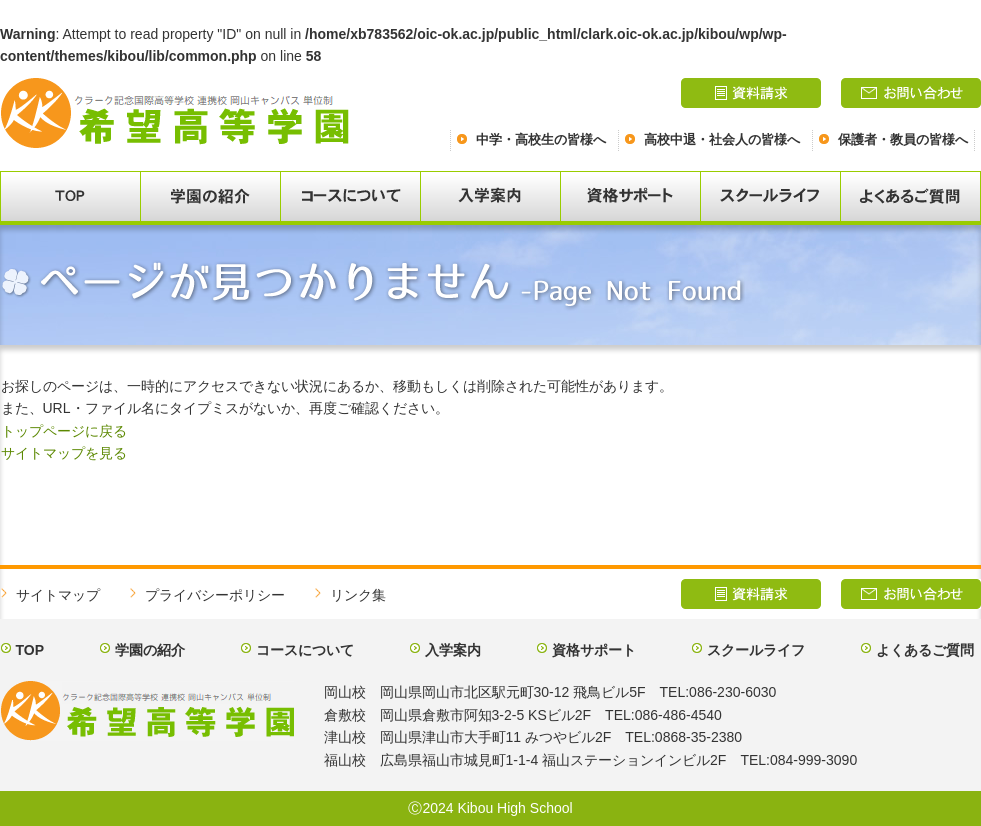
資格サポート (594, 650)
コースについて (305, 650)
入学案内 (453, 650)
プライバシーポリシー (215, 595)
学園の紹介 (150, 650)
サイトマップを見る (64, 453)
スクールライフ (756, 650)
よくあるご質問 (925, 650)
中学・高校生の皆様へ (541, 139)
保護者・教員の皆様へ (903, 139)
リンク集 (358, 595)
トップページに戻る (64, 431)
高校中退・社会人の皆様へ (722, 139)
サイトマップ (58, 595)
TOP (30, 650)
